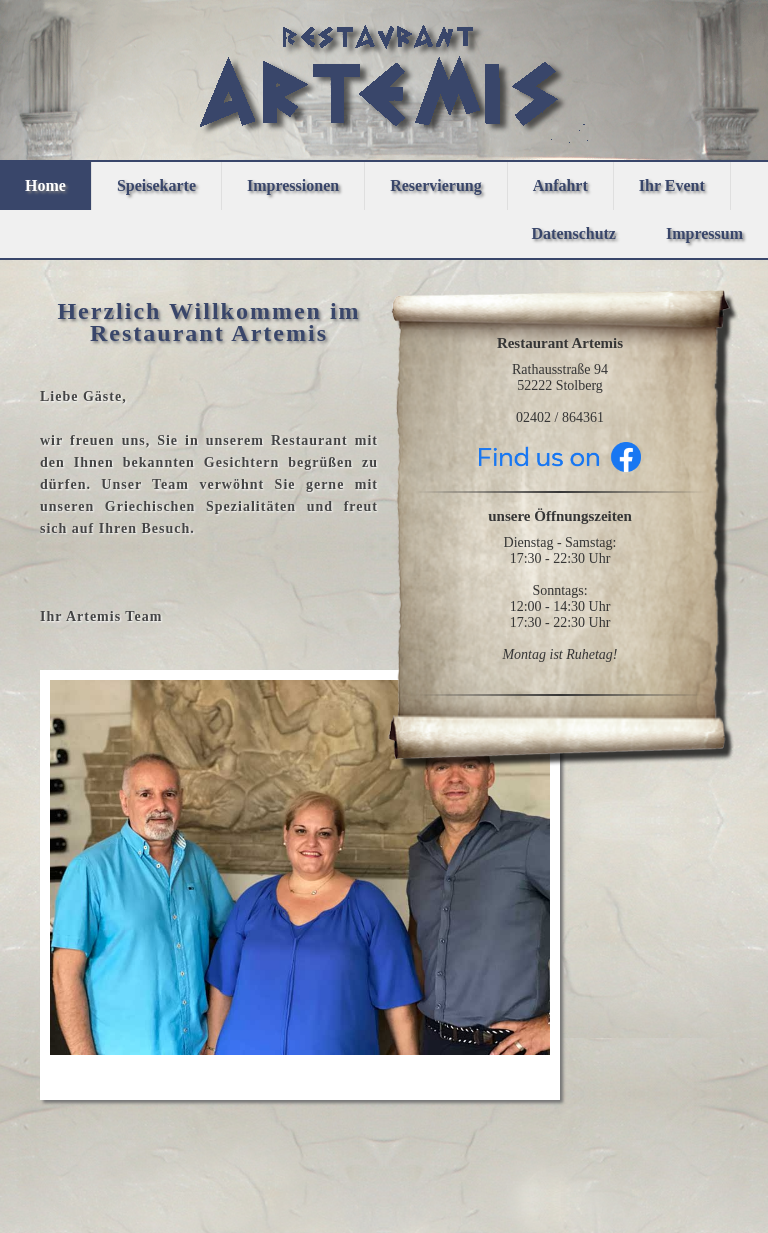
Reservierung (436, 185)
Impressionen (293, 185)
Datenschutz (574, 233)
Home (45, 185)
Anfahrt (560, 185)
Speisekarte (156, 185)
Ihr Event (672, 185)
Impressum (704, 233)
